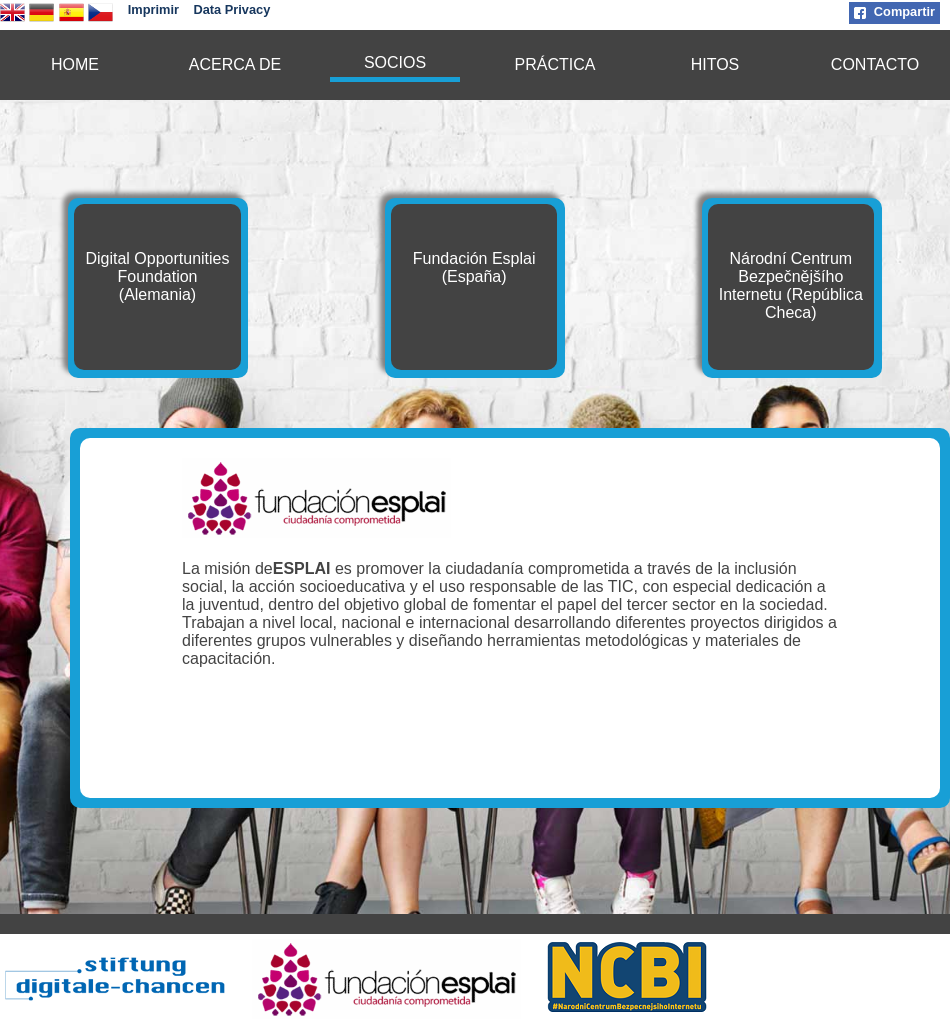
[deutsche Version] (41, 19)
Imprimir (153, 9)
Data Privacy (231, 9)
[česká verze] (100, 19)
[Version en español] (71, 19)
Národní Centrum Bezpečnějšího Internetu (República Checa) (791, 285)
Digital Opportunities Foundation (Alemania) (157, 276)
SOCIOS (395, 62)
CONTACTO (875, 64)
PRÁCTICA (555, 64)
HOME (75, 64)
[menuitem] (75, 65)
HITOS (715, 64)
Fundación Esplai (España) (474, 267)
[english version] (12, 19)
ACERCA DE (235, 64)
